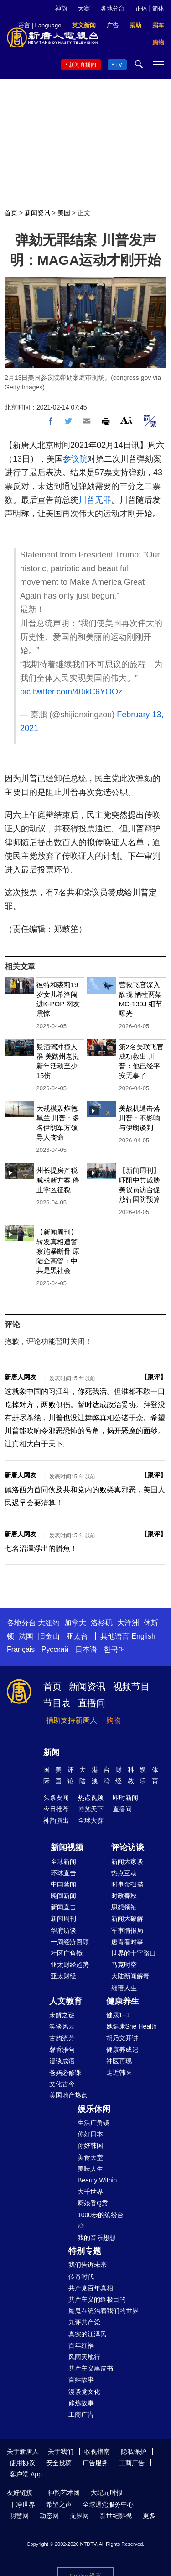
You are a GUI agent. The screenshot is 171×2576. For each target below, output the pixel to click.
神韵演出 (56, 1820)
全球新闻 (63, 1861)
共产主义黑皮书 (90, 2368)
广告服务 (95, 2462)
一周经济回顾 (70, 1941)
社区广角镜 (67, 1953)
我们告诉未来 (87, 2264)
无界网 (79, 2515)
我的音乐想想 (97, 2237)
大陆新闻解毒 (130, 1976)
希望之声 (59, 2504)
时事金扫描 (127, 1884)
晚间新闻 (63, 1895)
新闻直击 (63, 1907)
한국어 (114, 1649)
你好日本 (90, 2134)
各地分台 (112, 8)
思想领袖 (124, 1907)
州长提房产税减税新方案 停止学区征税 (57, 1180)
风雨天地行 (84, 2356)
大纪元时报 (107, 2492)
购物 (113, 1720)
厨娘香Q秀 (93, 2203)
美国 (63, 212)
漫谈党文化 (84, 2391)
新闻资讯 (37, 212)
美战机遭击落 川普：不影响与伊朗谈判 (139, 1117)
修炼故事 (81, 2403)
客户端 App (26, 2474)
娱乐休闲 (94, 2108)
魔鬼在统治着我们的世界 (103, 2310)
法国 (26, 1636)
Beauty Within (97, 2180)
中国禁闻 (63, 1884)
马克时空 (124, 1964)
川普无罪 (94, 500)
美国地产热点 (68, 2095)
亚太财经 (63, 1976)
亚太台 (77, 1636)
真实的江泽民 (87, 2334)
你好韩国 (90, 2145)
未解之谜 (62, 2015)
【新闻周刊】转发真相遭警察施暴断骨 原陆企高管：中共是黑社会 (57, 1251)
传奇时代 (81, 2276)
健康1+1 (118, 2015)
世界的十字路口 (133, 1953)
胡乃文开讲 (122, 2038)
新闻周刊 (63, 1918)
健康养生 (122, 2001)
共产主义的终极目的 (97, 2299)
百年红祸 (81, 2345)
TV (118, 65)
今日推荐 (56, 1809)
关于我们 (60, 2451)
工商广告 (81, 2414)
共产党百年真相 (90, 2288)
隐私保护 (133, 2451)
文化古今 (62, 2083)
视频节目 (131, 1687)
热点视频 (91, 1797)
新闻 (51, 1752)
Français (21, 1649)
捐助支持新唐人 (71, 1720)
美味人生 (90, 2168)
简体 (158, 8)
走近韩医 (119, 2072)
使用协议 (22, 2462)
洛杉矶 (102, 1623)
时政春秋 (124, 1895)
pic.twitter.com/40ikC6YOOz (71, 691)
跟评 (153, 1377)
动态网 (49, 2515)
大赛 (84, 8)
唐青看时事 (127, 1941)
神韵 (61, 8)
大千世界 (90, 2191)
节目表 (57, 1703)
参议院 (75, 458)
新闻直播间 (82, 65)
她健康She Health (131, 2026)
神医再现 (119, 2061)
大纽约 (49, 1623)
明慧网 (19, 2515)
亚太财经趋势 (70, 1964)
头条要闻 (56, 1797)
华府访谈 (63, 1930)
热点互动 (124, 1873)
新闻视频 (67, 1847)
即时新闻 (125, 1797)
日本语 (86, 1649)
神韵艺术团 (64, 2492)
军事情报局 (127, 1930)
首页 (11, 212)
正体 (141, 8)
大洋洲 (128, 1623)
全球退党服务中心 (108, 2504)
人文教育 (65, 2001)
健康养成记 (122, 2049)
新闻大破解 (127, 1918)
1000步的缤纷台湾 (101, 2220)
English (143, 1636)
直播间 (91, 1703)
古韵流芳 (62, 2038)
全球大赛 (91, 1820)
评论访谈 (127, 1847)
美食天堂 (90, 2157)
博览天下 (91, 1809)
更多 (149, 2515)
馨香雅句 (62, 2049)
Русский (54, 1649)
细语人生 (124, 1988)
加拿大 (75, 1623)
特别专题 (84, 2250)
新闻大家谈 (127, 1861)
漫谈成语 (62, 2061)
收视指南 (97, 2451)
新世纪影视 (116, 2515)
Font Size (126, 420)
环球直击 (63, 1873)
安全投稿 (59, 2462)
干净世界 (22, 2504)
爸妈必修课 (65, 2072)
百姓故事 (81, 2379)
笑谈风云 (62, 2026)
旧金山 (49, 1636)
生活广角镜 (93, 2122)
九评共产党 (84, 2322)
